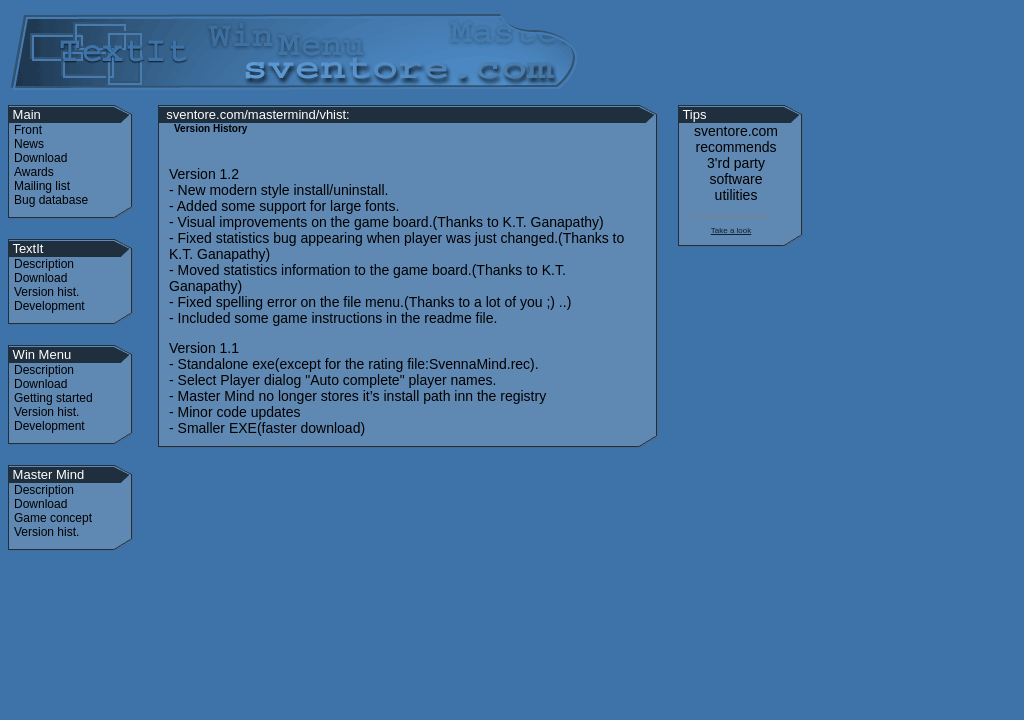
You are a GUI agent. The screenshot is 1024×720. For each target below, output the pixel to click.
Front (28, 130)
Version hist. (46, 292)
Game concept (53, 518)
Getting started (53, 398)
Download (40, 158)
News (29, 144)
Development (49, 306)
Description (44, 264)
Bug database (51, 200)
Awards (34, 172)
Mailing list (42, 186)
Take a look (731, 230)
